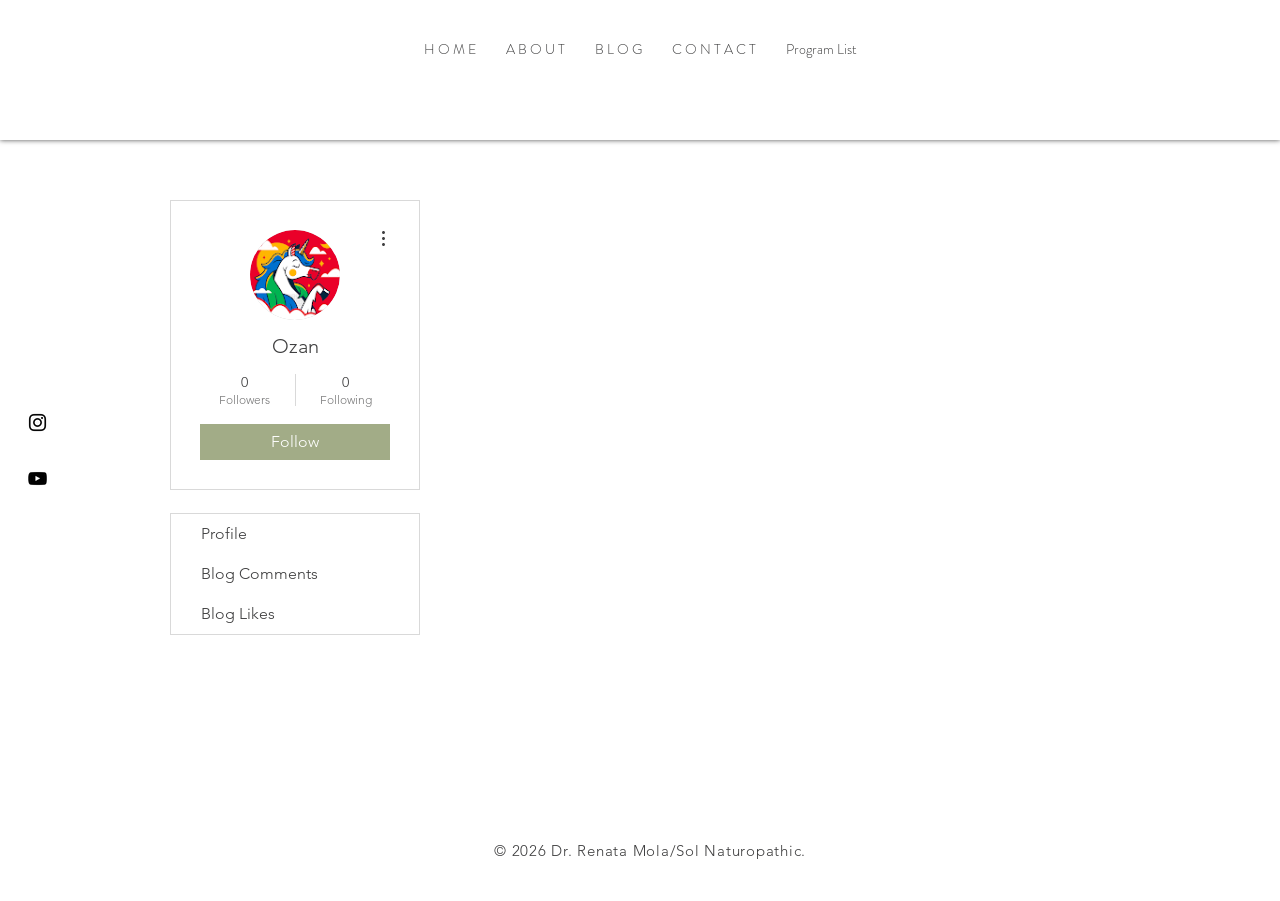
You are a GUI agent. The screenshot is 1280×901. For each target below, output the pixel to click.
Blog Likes (238, 613)
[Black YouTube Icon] (37, 478)
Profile (224, 533)
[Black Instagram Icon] (37, 422)
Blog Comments (259, 573)
